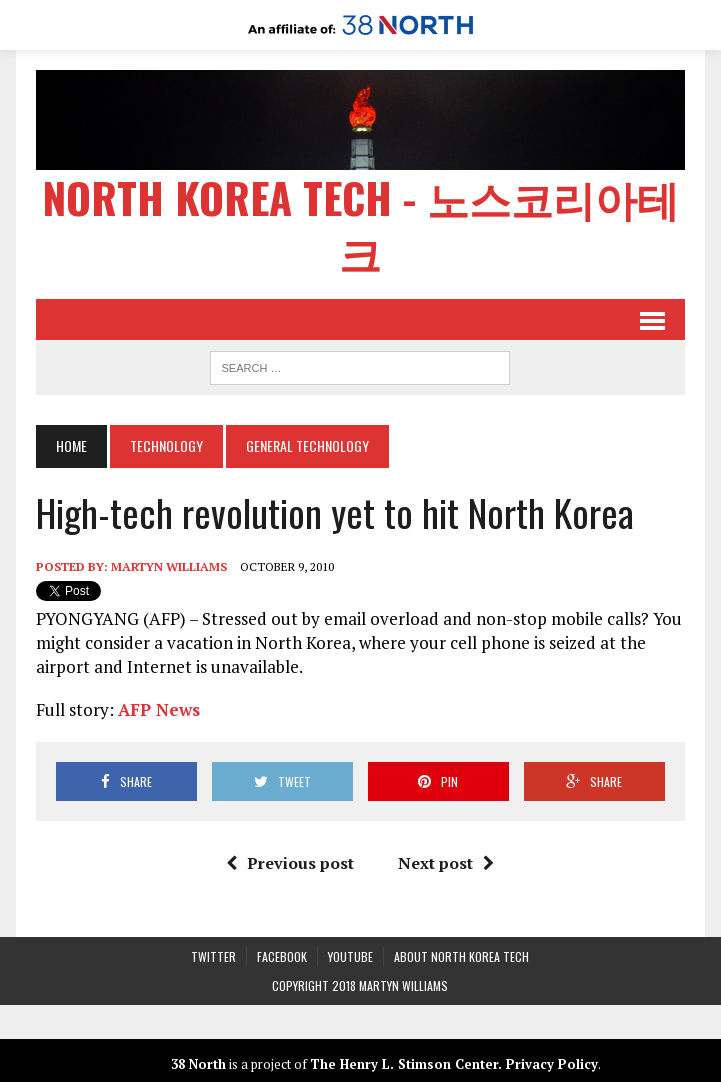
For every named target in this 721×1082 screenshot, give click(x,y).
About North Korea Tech (461, 956)
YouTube (350, 956)
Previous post (290, 863)
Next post (446, 863)
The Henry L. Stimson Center (404, 1064)
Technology (166, 445)
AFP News (159, 709)
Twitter (213, 956)
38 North (198, 1064)
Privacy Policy (552, 1064)
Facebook (282, 956)
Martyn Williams (169, 566)
